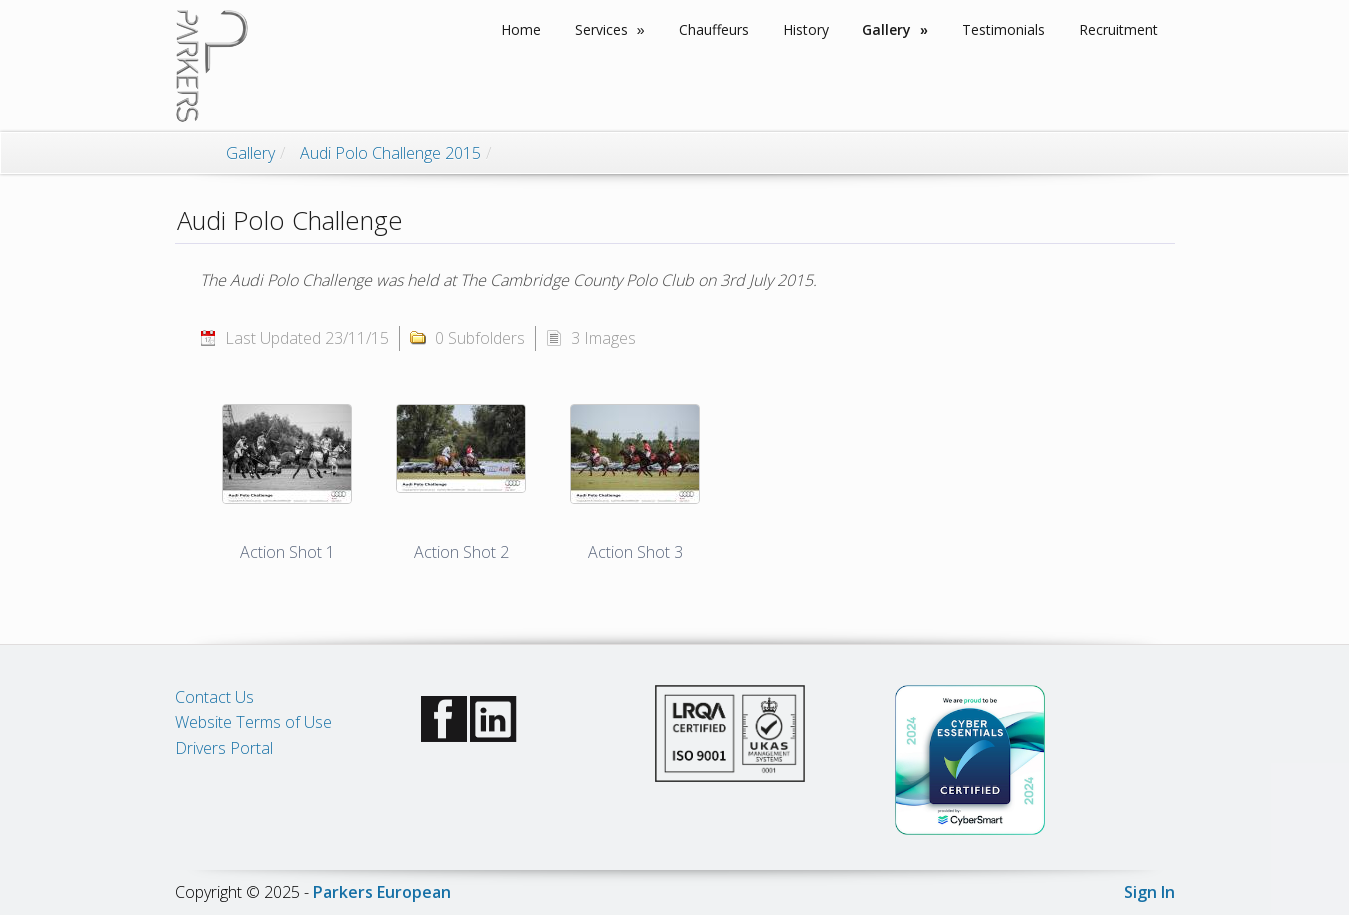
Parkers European (382, 892)
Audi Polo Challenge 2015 (390, 153)
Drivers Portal (224, 748)
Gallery (250, 153)
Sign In (1149, 892)
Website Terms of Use (253, 722)
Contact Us (214, 697)
